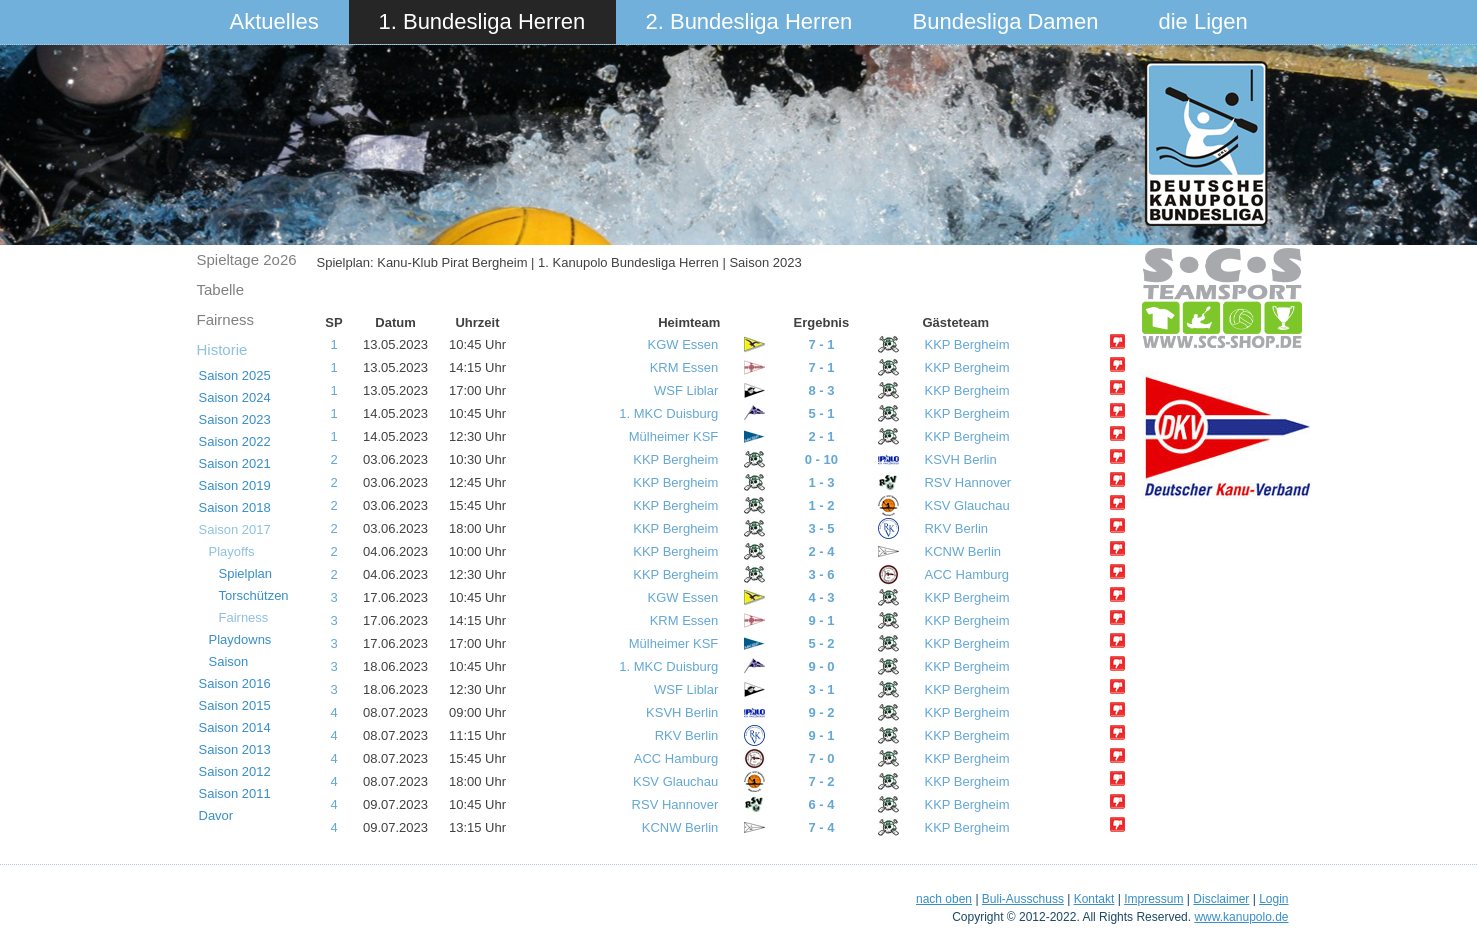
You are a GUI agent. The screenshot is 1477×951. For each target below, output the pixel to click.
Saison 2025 (235, 375)
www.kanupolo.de (1241, 917)
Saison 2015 (235, 705)
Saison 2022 (235, 441)
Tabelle (221, 289)
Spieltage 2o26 (247, 259)
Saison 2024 (235, 397)
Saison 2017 (235, 529)
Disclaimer (1221, 899)
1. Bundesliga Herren (482, 21)
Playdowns (240, 639)
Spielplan (246, 573)
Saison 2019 (235, 485)
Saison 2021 (235, 463)
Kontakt (1094, 899)
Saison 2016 (235, 683)
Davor (216, 815)
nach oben (944, 899)
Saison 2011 (235, 793)
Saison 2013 (235, 749)
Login (1273, 899)
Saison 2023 (235, 419)
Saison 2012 (235, 771)
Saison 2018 (235, 507)
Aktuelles (274, 21)
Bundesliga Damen (1006, 21)
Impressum (1153, 899)
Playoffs (232, 551)
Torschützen (254, 595)
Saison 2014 (235, 727)
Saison (229, 661)
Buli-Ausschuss (1023, 899)
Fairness (226, 319)
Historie (222, 349)
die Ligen (1203, 21)
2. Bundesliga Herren (749, 21)
